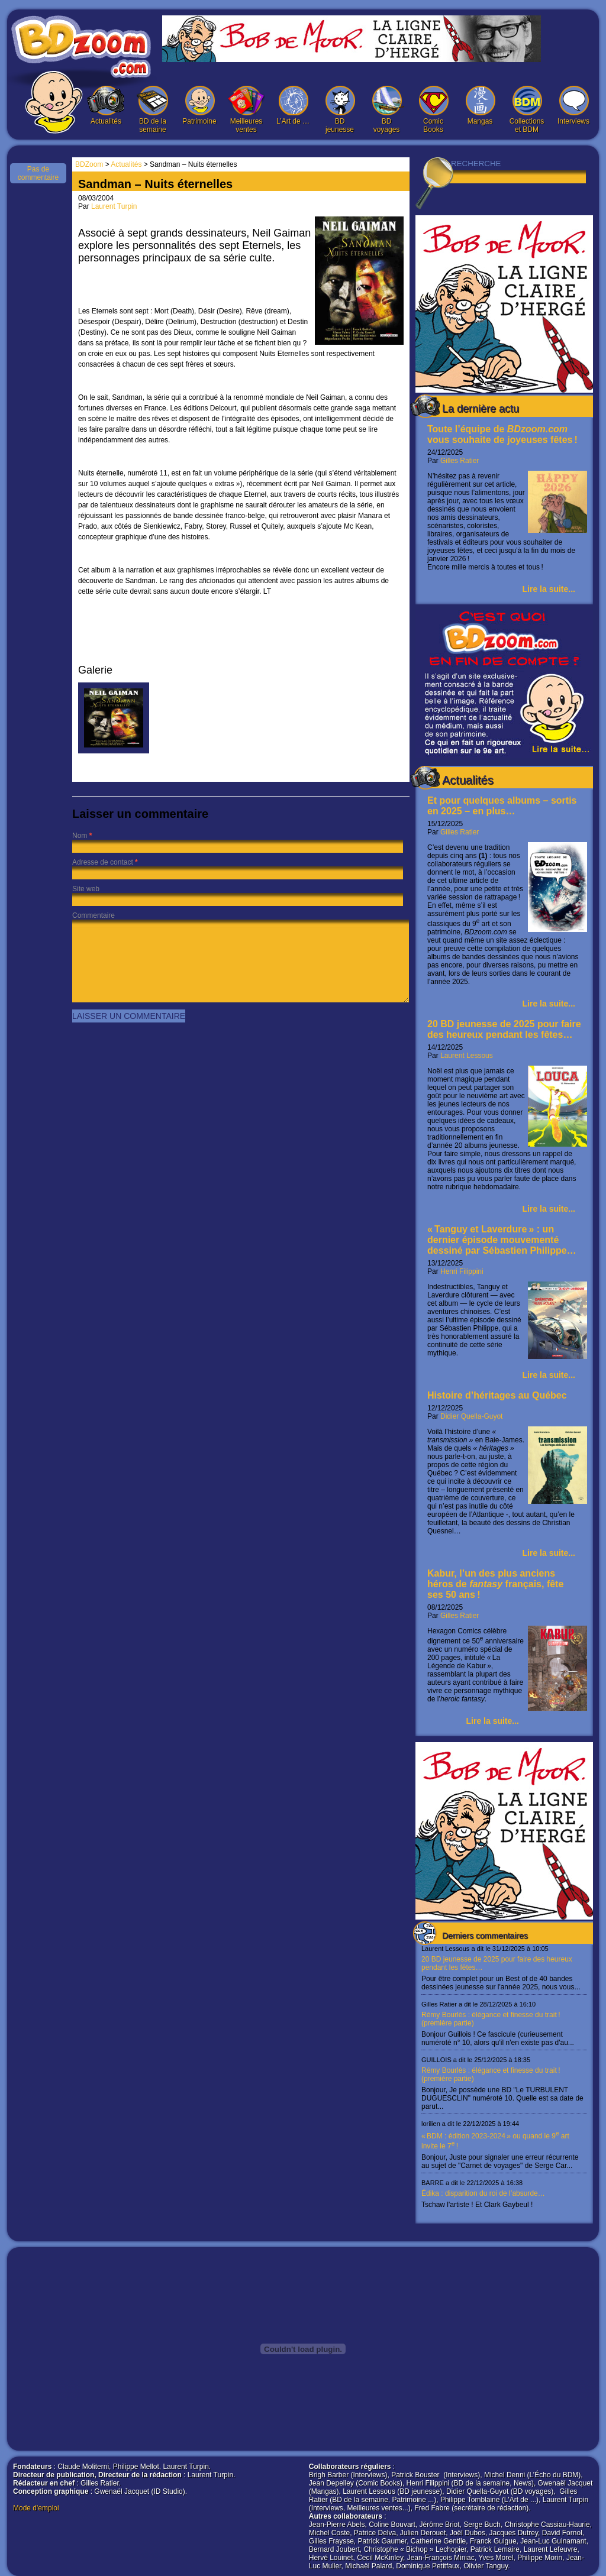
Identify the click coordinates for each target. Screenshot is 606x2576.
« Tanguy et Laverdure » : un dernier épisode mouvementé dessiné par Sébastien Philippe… (501, 1239)
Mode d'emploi (36, 2508)
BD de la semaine (153, 110)
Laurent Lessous (466, 1055)
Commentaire (93, 915)
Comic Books (433, 110)
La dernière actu (480, 409)
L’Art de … (293, 105)
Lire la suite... (549, 589)
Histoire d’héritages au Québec (497, 1395)
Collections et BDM (527, 110)
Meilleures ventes (246, 110)
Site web (85, 889)
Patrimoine (199, 105)
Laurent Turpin (114, 206)
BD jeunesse (340, 110)
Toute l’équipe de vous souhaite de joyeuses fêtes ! (502, 434)
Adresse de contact (102, 862)
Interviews (573, 105)
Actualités (106, 105)
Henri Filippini (461, 1271)
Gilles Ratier (459, 461)
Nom (79, 835)
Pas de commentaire (38, 173)
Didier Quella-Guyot (471, 1416)
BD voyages (386, 110)
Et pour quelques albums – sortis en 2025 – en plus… (502, 805)
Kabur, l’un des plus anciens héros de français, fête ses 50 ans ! (495, 1584)
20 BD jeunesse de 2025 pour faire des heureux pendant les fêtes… (504, 1029)
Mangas (480, 105)
